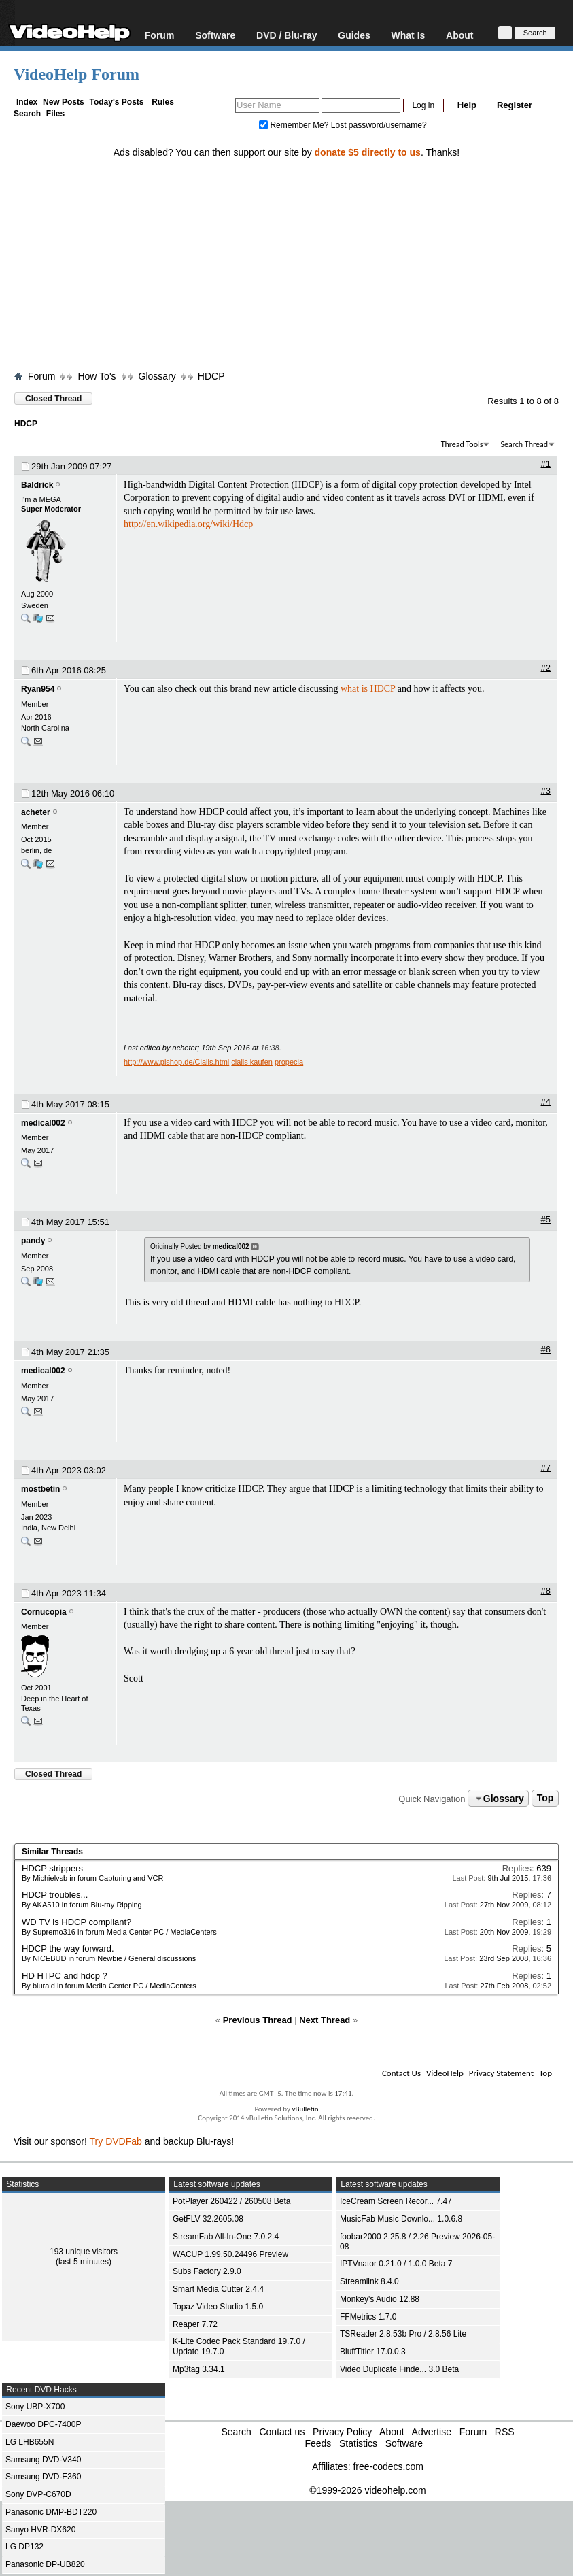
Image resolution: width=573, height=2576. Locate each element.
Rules (163, 102)
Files (55, 113)
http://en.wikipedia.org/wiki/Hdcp (188, 524)
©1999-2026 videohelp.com (367, 2490)
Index (26, 102)
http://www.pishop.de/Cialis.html (176, 1062)
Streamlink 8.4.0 (369, 2281)
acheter (35, 812)
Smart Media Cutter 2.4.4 (218, 2289)
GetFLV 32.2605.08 (208, 2219)
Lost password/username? (379, 125)
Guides (354, 35)
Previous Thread (257, 2020)
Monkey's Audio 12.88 (379, 2299)
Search (27, 113)
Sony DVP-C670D (38, 2494)
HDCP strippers (52, 1868)
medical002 (43, 1123)
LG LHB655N (29, 2442)
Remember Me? (295, 125)
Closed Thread (53, 398)
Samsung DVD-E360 (43, 2476)
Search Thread (524, 444)
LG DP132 (24, 2547)
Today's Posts (116, 102)
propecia (289, 1062)
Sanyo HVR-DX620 (40, 2530)
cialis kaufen (252, 1062)
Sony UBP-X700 (35, 2406)
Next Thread (324, 2020)
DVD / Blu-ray (286, 35)
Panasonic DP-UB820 (45, 2564)
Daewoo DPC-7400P (43, 2424)
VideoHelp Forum (76, 74)
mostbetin (40, 1489)
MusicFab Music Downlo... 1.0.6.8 (401, 2219)
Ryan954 (37, 689)
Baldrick (37, 485)
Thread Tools (462, 444)
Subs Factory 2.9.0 (207, 2271)
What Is (409, 35)
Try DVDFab (116, 2141)
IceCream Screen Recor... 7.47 (396, 2201)
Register (514, 105)
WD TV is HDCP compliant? (76, 1922)
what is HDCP (368, 689)
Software (215, 35)
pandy (33, 1240)
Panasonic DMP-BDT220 (51, 2512)
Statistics (358, 2443)
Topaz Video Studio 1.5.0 (218, 2306)
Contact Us (401, 2073)
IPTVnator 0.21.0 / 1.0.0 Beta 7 (396, 2264)
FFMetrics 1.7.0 (368, 2317)
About (459, 35)
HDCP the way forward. (68, 1948)
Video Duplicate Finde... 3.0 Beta (399, 2369)
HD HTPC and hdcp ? (64, 1976)
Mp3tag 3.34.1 (199, 2369)
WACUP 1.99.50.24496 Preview (230, 2254)
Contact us (282, 2431)
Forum (160, 35)
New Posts (63, 102)
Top (545, 1798)
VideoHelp (445, 2073)
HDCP (211, 376)
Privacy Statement (501, 2073)
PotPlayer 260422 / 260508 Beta (231, 2201)
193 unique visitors (84, 2251)
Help (466, 105)
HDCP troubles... (55, 1895)
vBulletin (305, 2109)
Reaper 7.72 (195, 2324)
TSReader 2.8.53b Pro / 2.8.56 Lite (403, 2334)
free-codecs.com (388, 2466)
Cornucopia (44, 1612)
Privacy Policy (342, 2431)
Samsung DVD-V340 (43, 2459)
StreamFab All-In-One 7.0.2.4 (226, 2236)
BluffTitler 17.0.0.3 (373, 2351)
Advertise (431, 2431)
